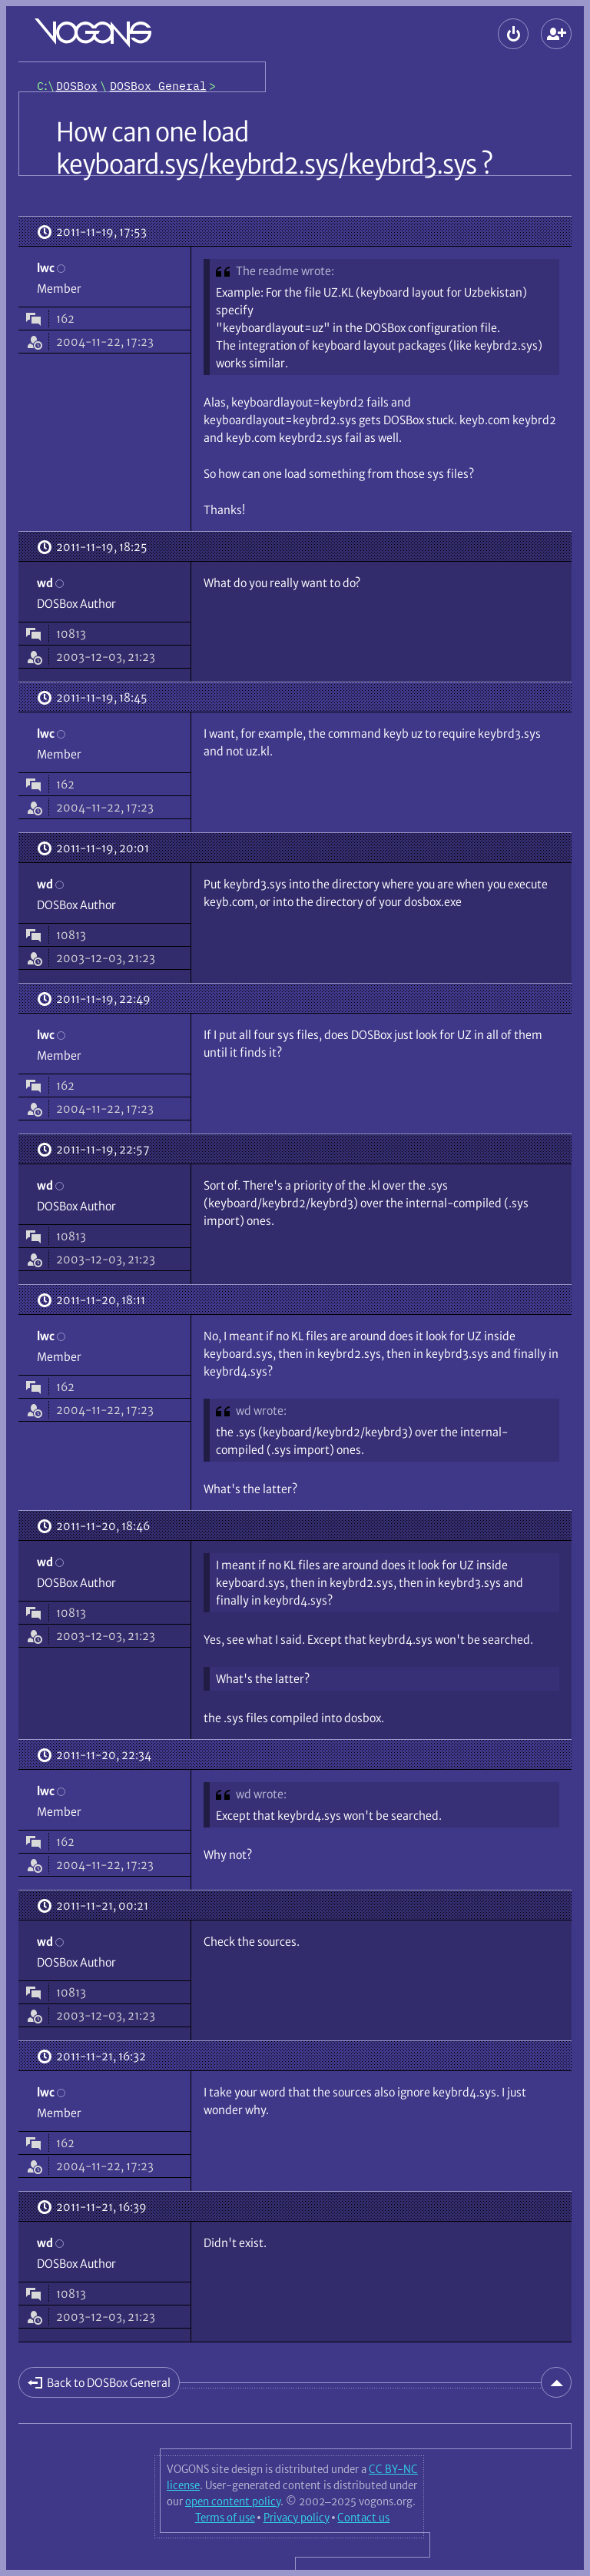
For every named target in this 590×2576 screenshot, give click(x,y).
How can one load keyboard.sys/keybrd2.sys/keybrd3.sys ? (274, 148)
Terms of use (225, 2518)
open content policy (232, 2501)
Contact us (363, 2518)
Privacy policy (297, 2518)
